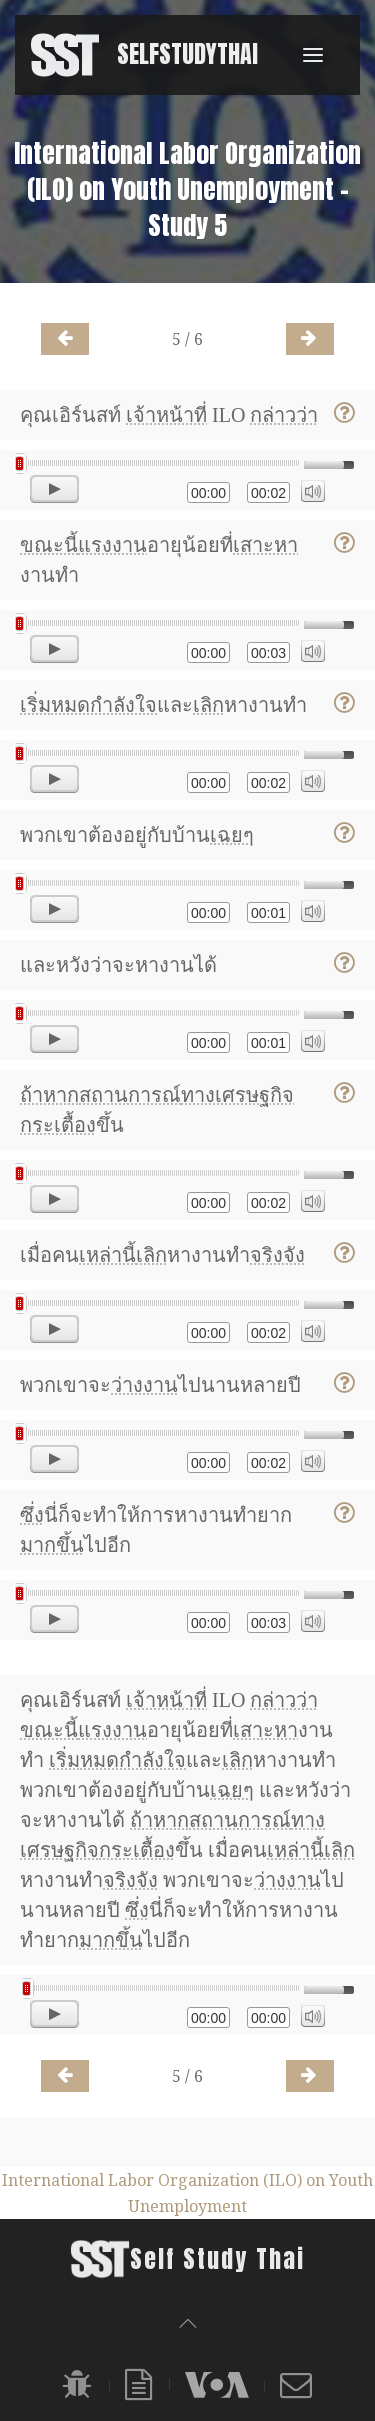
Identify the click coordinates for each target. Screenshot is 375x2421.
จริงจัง (277, 1255)
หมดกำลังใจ (104, 705)
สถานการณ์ (130, 1095)
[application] (187, 480)
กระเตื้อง (58, 1125)
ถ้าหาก (49, 1095)
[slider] (159, 463)
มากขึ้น (52, 1545)
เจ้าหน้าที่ (166, 415)
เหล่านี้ (107, 1255)
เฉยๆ (232, 835)
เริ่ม (35, 705)
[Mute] (313, 491)
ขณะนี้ (49, 545)
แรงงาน (112, 545)
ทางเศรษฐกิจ (237, 1095)
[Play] (54, 489)
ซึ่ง (32, 1515)
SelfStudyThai (187, 54)
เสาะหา (265, 545)
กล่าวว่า (284, 415)
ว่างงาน (144, 1385)
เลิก (208, 705)
